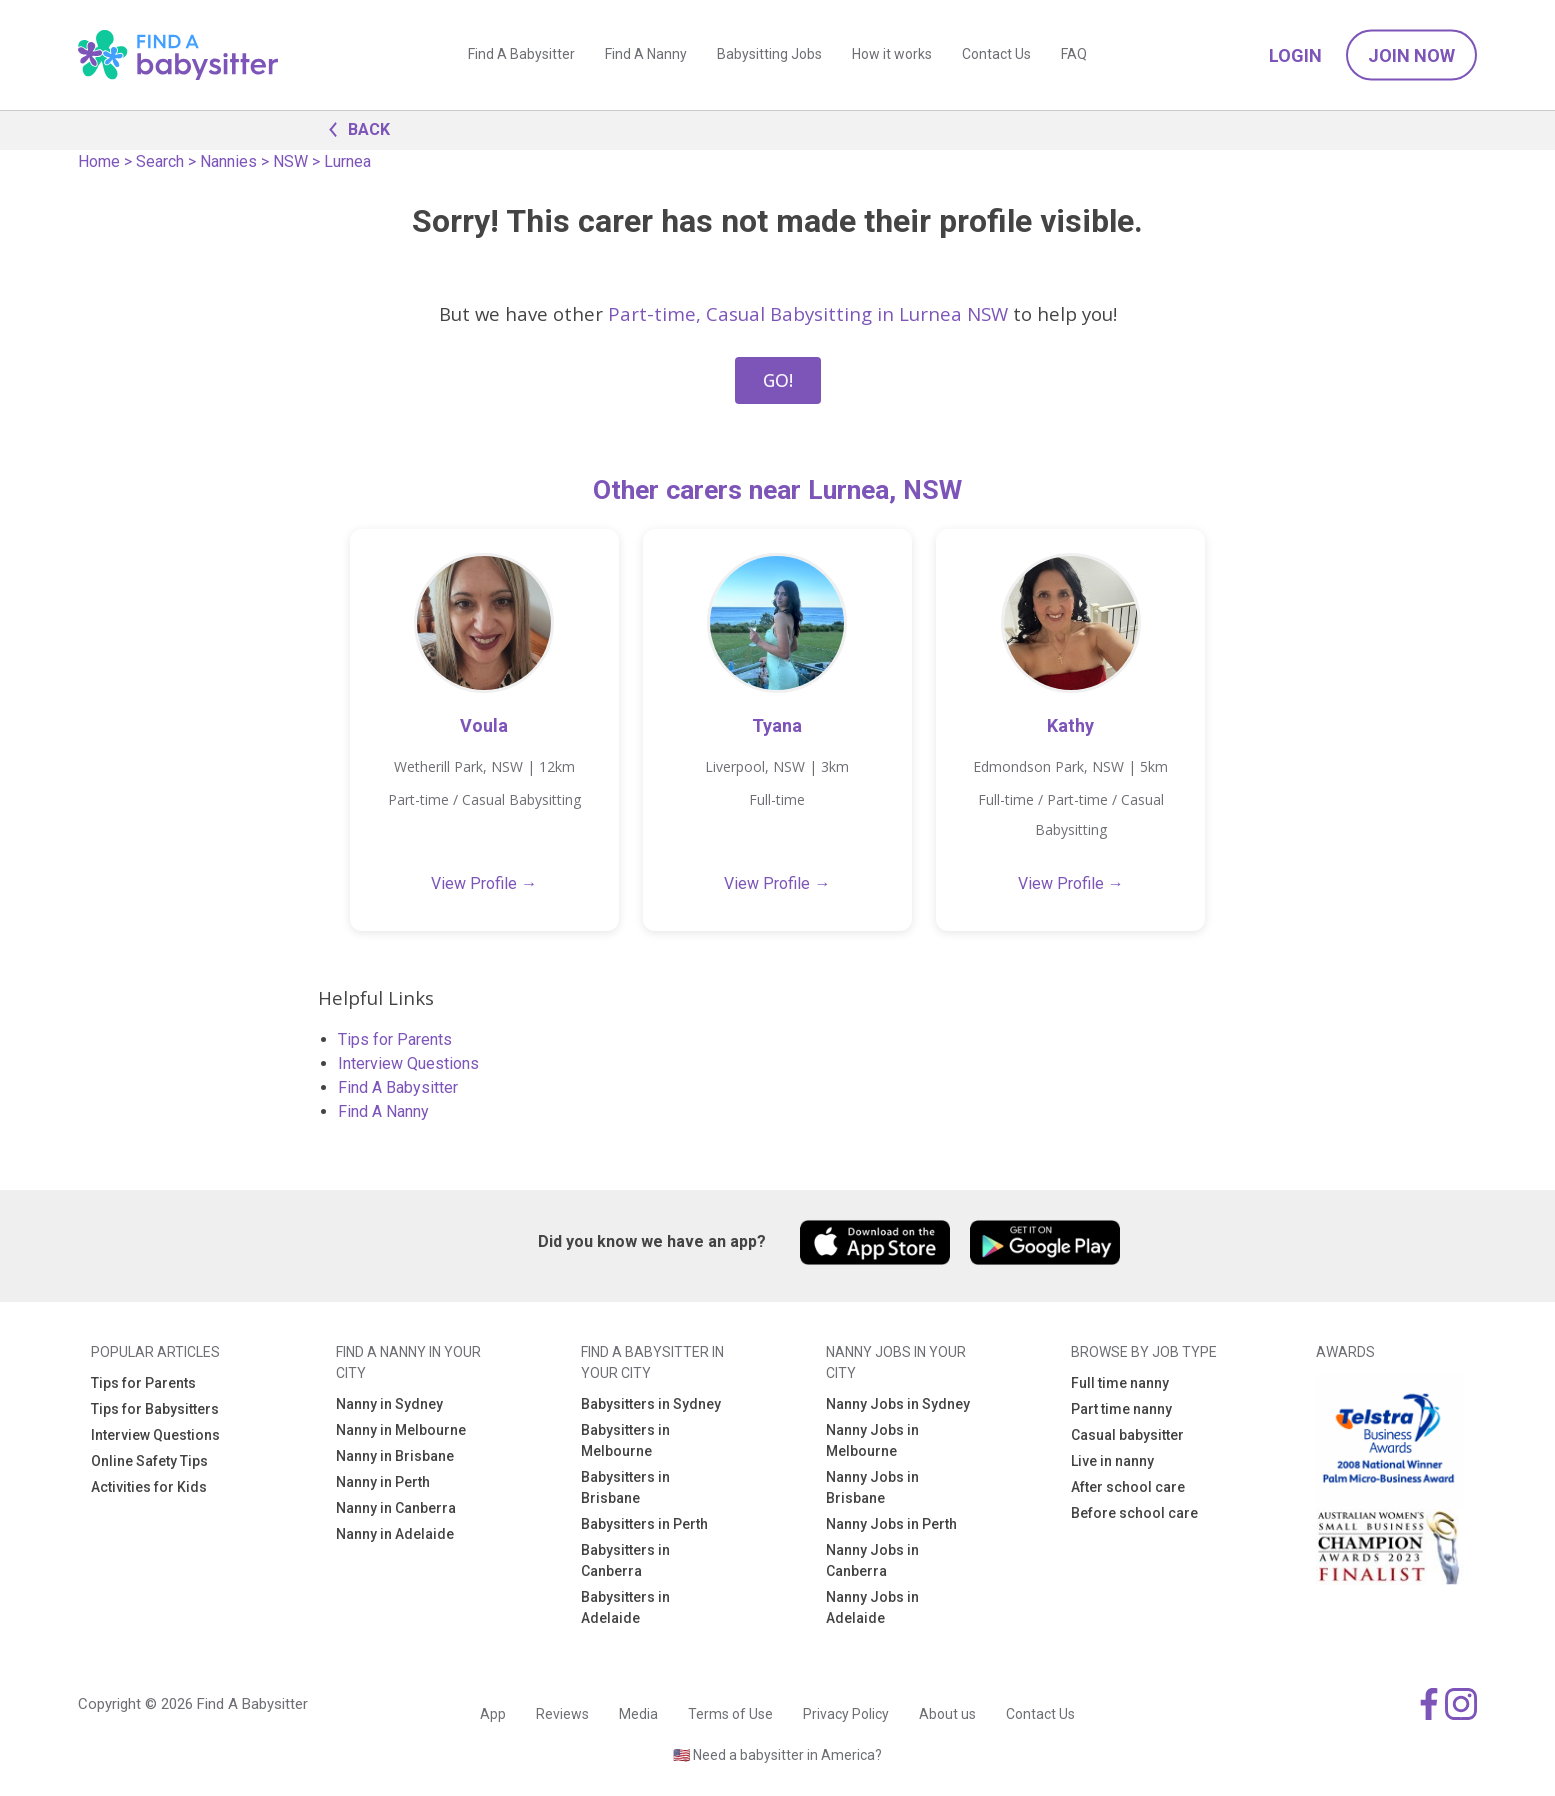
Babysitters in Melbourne (625, 1440)
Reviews (562, 1714)
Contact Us (996, 55)
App (493, 1714)
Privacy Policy (846, 1714)
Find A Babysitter (521, 55)
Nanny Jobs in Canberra (872, 1560)
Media (638, 1714)
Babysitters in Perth (644, 1524)
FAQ (1074, 55)
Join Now (1411, 55)
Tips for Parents (395, 1039)
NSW (290, 161)
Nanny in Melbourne (401, 1430)
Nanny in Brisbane (395, 1456)
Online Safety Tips (149, 1461)
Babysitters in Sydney (651, 1404)
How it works (892, 55)
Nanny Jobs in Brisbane (872, 1487)
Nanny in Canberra (396, 1508)
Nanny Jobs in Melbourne (872, 1440)
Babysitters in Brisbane (625, 1487)
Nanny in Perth (383, 1482)
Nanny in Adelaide (395, 1534)
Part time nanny (1121, 1409)
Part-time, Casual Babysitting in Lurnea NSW (808, 313)
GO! (778, 380)
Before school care (1134, 1513)
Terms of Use (730, 1714)
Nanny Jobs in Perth (891, 1524)
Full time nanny (1120, 1383)
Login (1295, 55)
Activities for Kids (149, 1487)
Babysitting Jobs (769, 55)
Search (160, 161)
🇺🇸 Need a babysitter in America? (777, 1755)
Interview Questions (408, 1063)
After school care (1128, 1487)
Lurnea (347, 161)
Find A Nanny (646, 55)
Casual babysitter (1127, 1435)
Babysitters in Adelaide (625, 1607)
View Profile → (484, 883)
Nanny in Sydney (389, 1404)
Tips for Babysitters (155, 1409)
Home (99, 161)
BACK (354, 128)
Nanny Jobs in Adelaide (872, 1607)
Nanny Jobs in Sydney (898, 1404)
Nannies (228, 161)
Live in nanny (1112, 1461)
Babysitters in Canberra (625, 1560)
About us (947, 1714)
